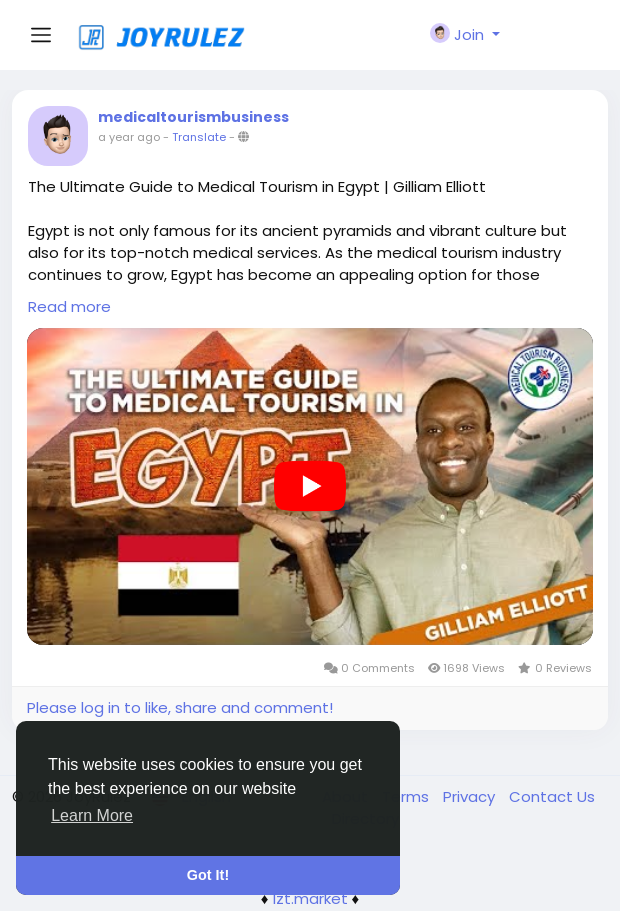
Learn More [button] (92, 815)
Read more (69, 306)
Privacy (471, 796)
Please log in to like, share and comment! (180, 707)
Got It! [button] (208, 875)
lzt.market (310, 898)
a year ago (129, 137)
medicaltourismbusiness (193, 117)
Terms (407, 796)
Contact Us (552, 796)
